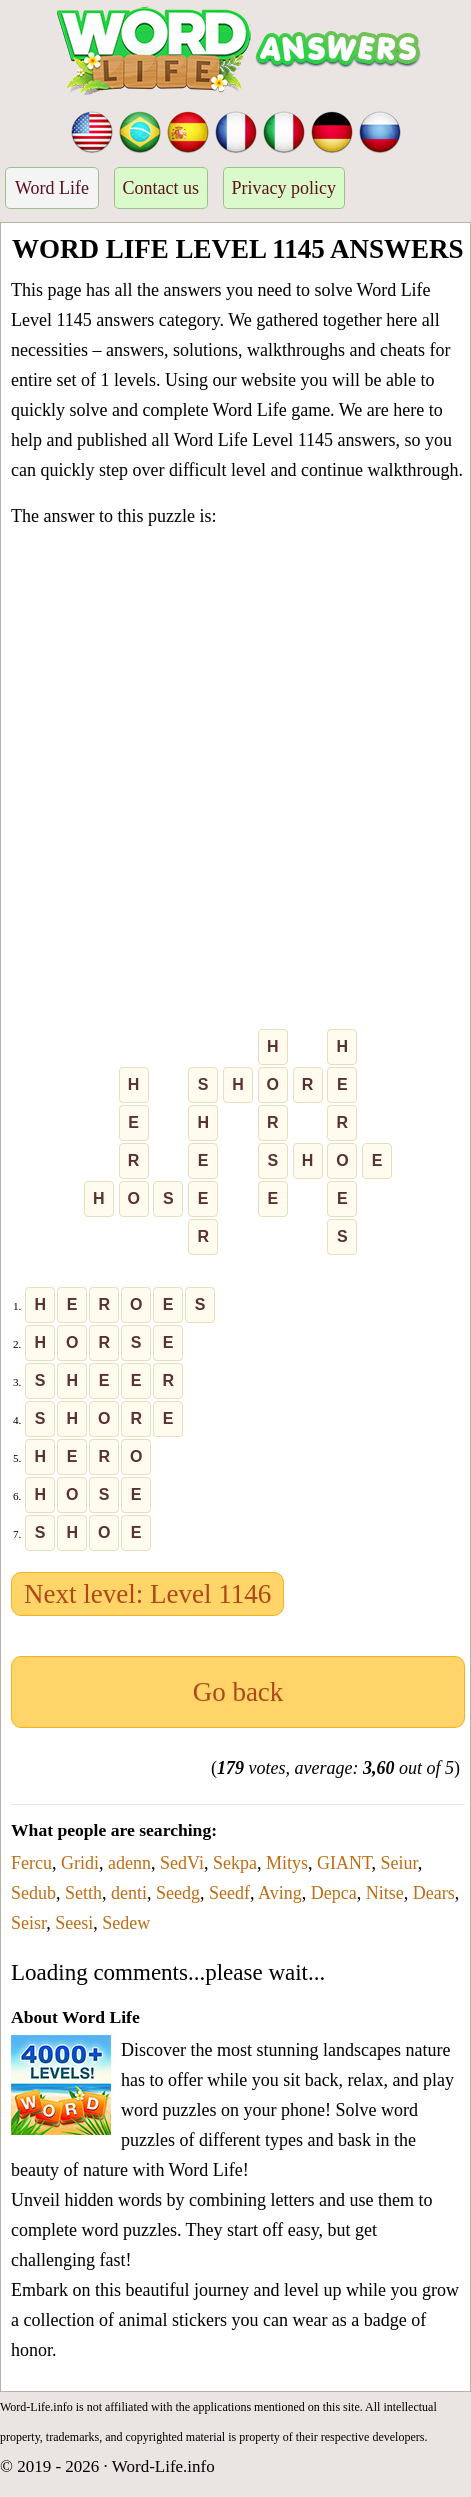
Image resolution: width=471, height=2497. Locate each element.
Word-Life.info (163, 2466)
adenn (129, 1863)
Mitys (287, 1863)
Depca (334, 1893)
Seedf (229, 1893)
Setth (83, 1893)
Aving (280, 1893)
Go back (238, 1692)
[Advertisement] (235, 782)
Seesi (74, 1923)
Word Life (52, 188)
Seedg (178, 1893)
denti (129, 1893)
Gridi (80, 1863)
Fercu (31, 1863)
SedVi (182, 1863)
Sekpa (235, 1863)
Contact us (161, 188)
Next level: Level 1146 (147, 1594)
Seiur (399, 1863)
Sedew (126, 1923)
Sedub (33, 1893)
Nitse (385, 1893)
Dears (434, 1893)
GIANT (344, 1863)
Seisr (28, 1923)
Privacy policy (284, 188)
